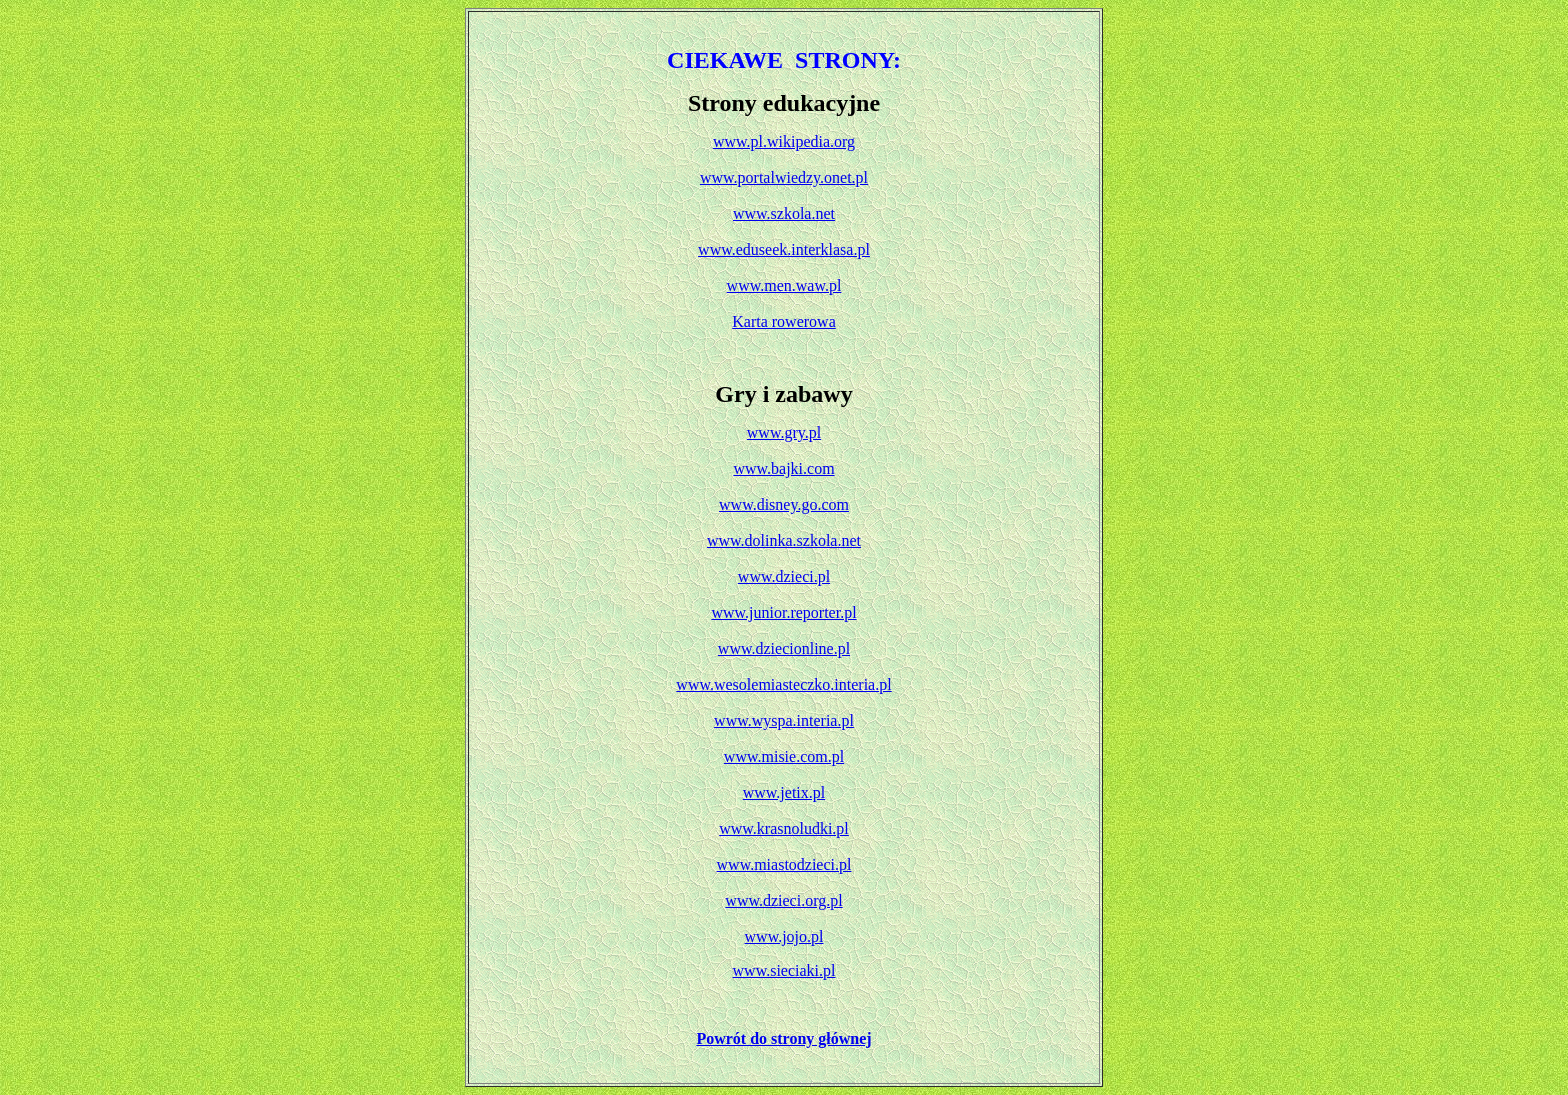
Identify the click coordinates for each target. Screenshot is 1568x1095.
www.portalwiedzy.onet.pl (784, 177)
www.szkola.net (784, 213)
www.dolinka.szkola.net (784, 540)
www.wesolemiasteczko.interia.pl (783, 684)
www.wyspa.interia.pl (784, 720)
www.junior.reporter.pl (783, 612)
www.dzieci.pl (784, 576)
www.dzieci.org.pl (783, 900)
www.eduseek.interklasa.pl (784, 249)
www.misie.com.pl (784, 756)
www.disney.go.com (784, 504)
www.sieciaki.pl (784, 970)
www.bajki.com (783, 468)
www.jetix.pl (784, 792)
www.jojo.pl (784, 936)
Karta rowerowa (784, 321)
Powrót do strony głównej (783, 1038)
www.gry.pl (784, 432)
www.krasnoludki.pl (784, 828)
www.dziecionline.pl (784, 648)
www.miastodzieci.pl (784, 864)
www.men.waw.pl (784, 285)
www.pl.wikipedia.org (784, 141)
